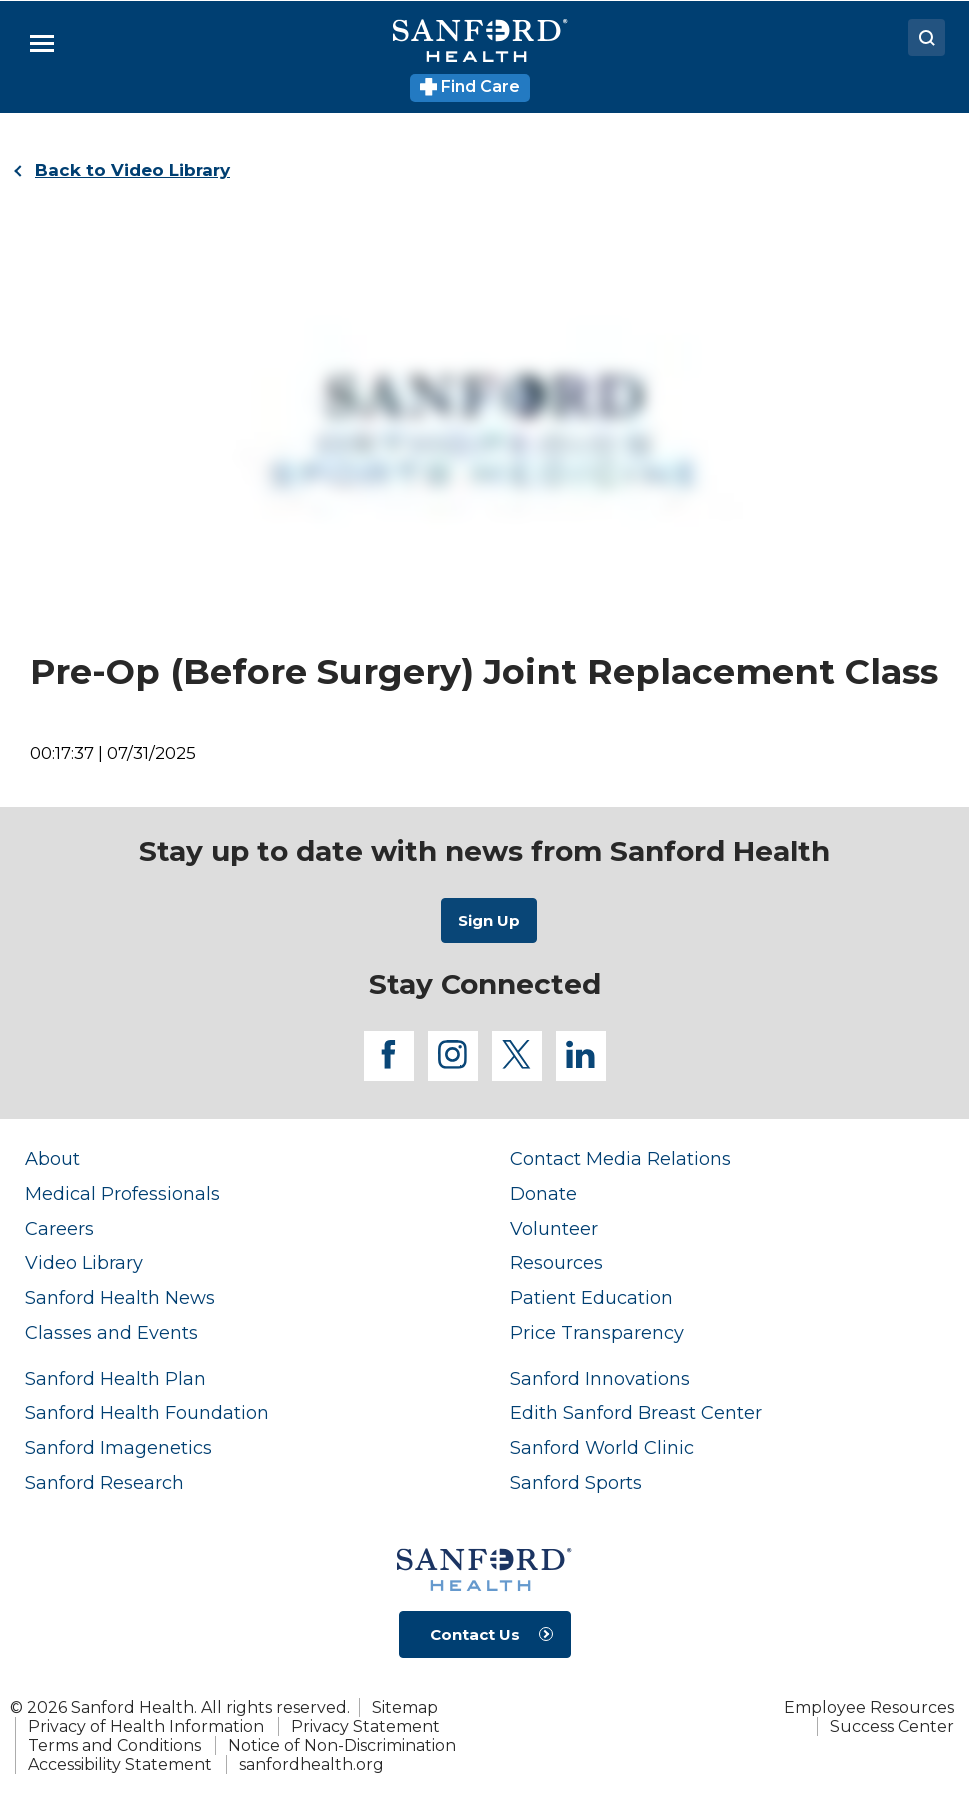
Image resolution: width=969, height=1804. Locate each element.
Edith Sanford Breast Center (636, 1412)
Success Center (892, 1726)
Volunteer (554, 1228)
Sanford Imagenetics (118, 1447)
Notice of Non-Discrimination (342, 1745)
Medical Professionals (122, 1193)
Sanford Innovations (600, 1378)
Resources (556, 1262)
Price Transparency (597, 1332)
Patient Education (591, 1297)
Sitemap (405, 1707)
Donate (543, 1193)
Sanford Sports (576, 1482)
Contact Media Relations (620, 1158)
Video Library (84, 1262)
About (52, 1158)
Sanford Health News (120, 1297)
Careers (59, 1228)
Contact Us (475, 1634)
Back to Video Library (132, 170)
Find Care (470, 86)
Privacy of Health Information (146, 1726)
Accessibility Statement (120, 1764)
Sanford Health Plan (115, 1378)
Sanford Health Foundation (147, 1412)
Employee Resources (869, 1707)
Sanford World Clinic (602, 1447)
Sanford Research (104, 1482)
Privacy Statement (365, 1726)
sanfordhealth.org (311, 1764)
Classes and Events (111, 1332)
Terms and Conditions (114, 1745)
